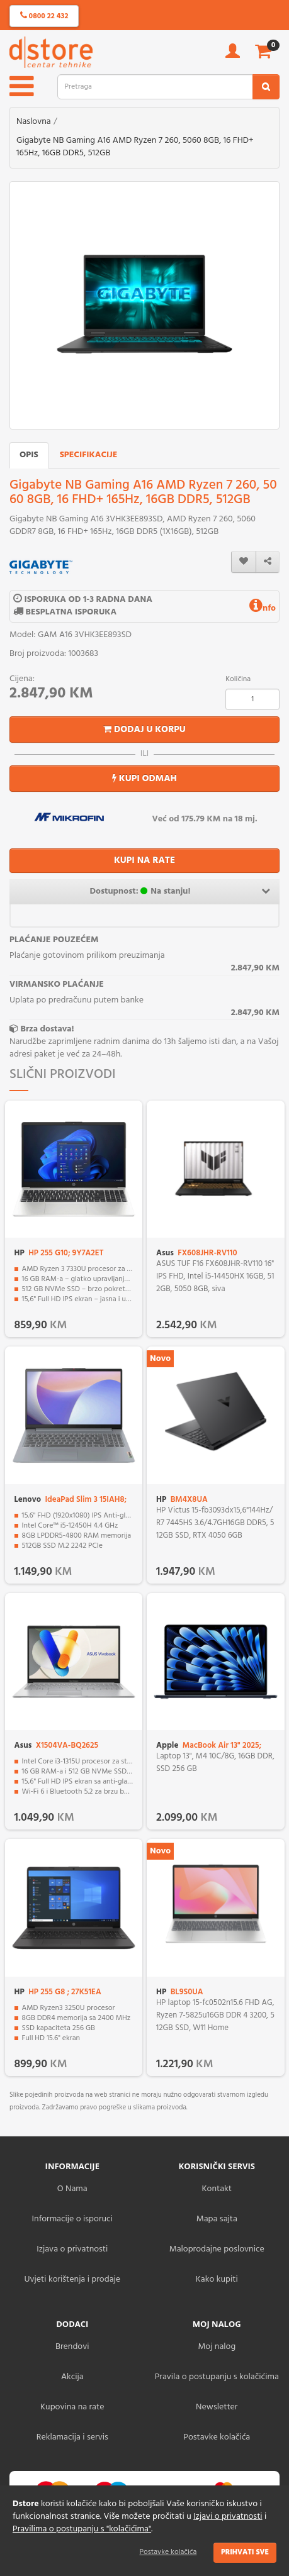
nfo (262, 608)
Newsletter (216, 2407)
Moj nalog (216, 2347)
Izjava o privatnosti (72, 2249)
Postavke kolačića (168, 2552)
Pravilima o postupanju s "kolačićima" (82, 2529)
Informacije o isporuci (72, 2219)
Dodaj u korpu (144, 729)
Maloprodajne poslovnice (216, 2249)
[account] (232, 55)
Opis (29, 455)
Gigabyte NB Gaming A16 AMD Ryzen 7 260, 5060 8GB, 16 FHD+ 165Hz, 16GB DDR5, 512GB (135, 146)
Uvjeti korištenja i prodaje (72, 2279)
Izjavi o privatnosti (227, 2516)
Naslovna (33, 121)
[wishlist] (243, 562)
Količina (238, 679)
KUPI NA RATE (144, 860)
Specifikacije (89, 455)
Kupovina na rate (72, 2407)
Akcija (72, 2377)
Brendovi (72, 2347)
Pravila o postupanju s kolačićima (217, 2377)
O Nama (72, 2189)
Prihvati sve (245, 2552)
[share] (268, 562)
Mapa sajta (216, 2219)
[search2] (266, 86)
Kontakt (217, 2189)
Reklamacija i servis (72, 2437)
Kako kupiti (217, 2279)
